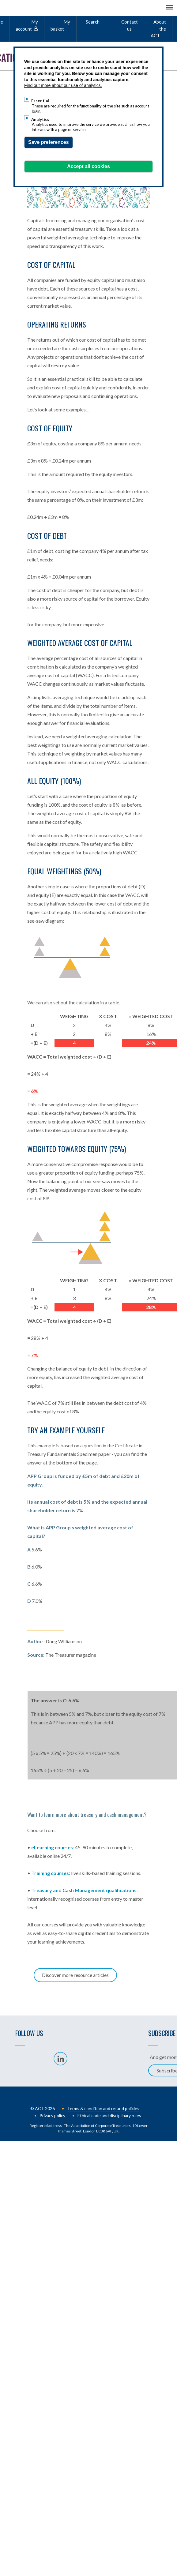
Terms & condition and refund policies (103, 2108)
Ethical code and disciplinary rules (109, 2115)
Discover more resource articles (75, 1975)
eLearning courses (52, 1847)
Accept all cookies (88, 166)
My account (27, 25)
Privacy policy (52, 2115)
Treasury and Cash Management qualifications (84, 1890)
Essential (40, 100)
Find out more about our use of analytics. (63, 85)
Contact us (129, 25)
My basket (60, 25)
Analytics (40, 119)
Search (93, 21)
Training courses (50, 1873)
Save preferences (48, 142)
